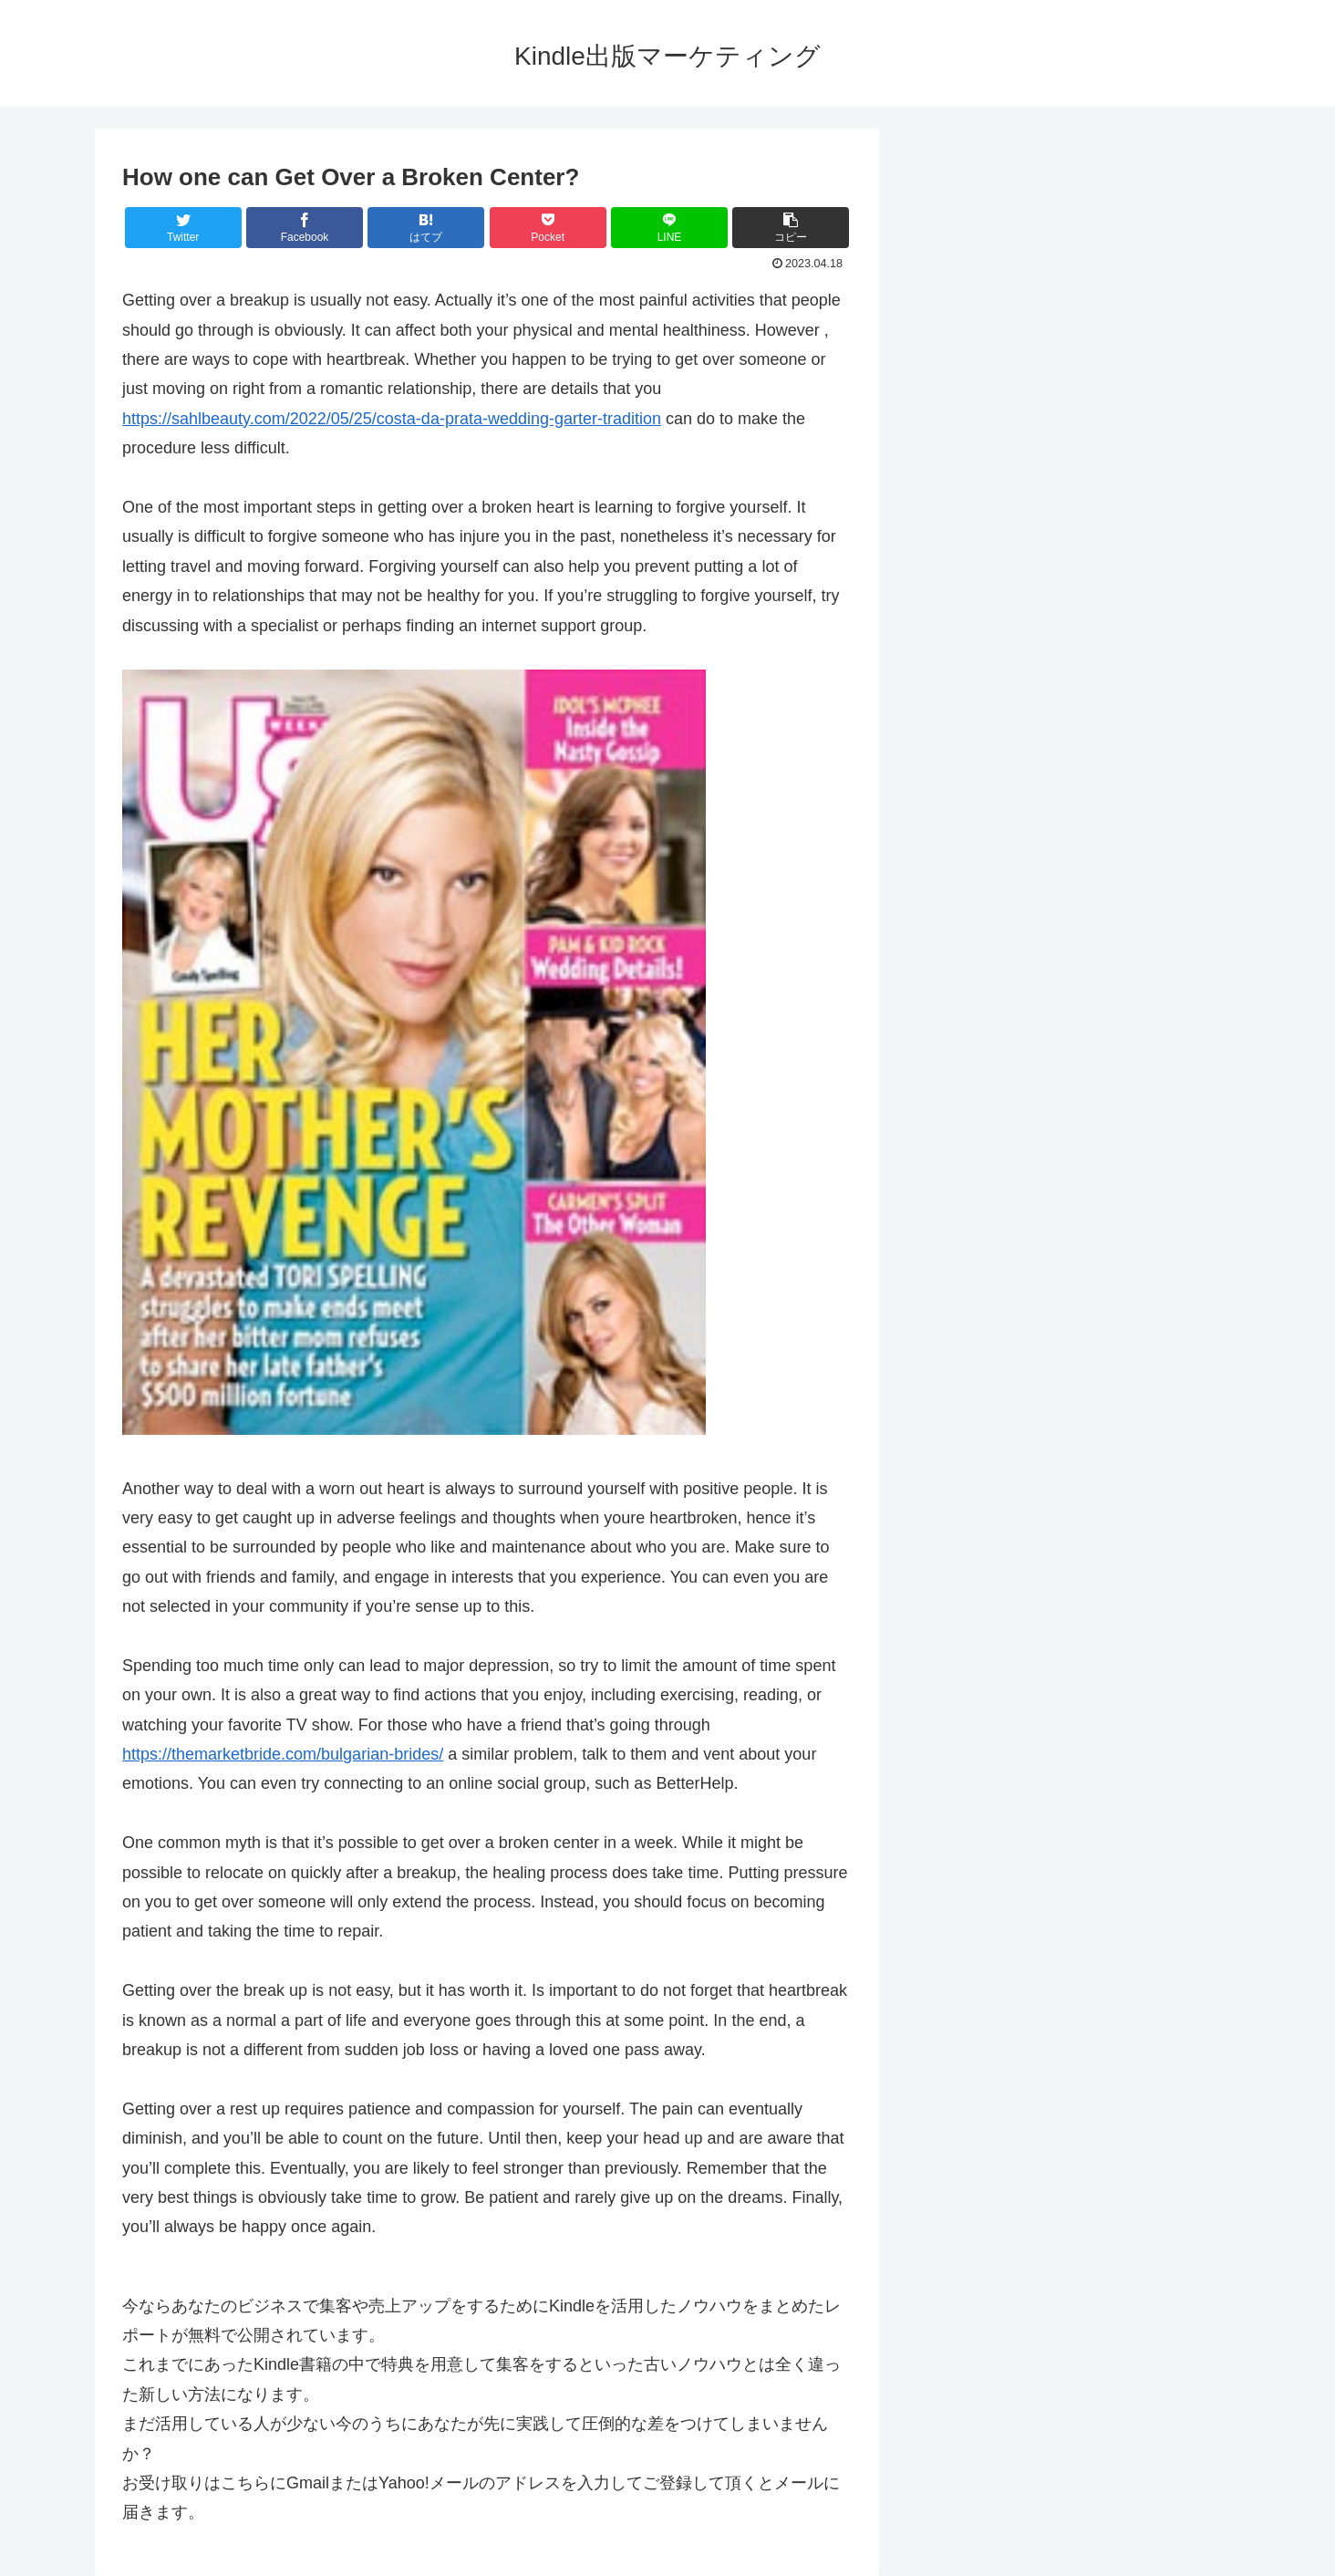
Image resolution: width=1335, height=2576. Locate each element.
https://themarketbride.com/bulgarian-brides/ (282, 1754)
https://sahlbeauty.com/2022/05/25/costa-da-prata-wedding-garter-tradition (391, 419)
